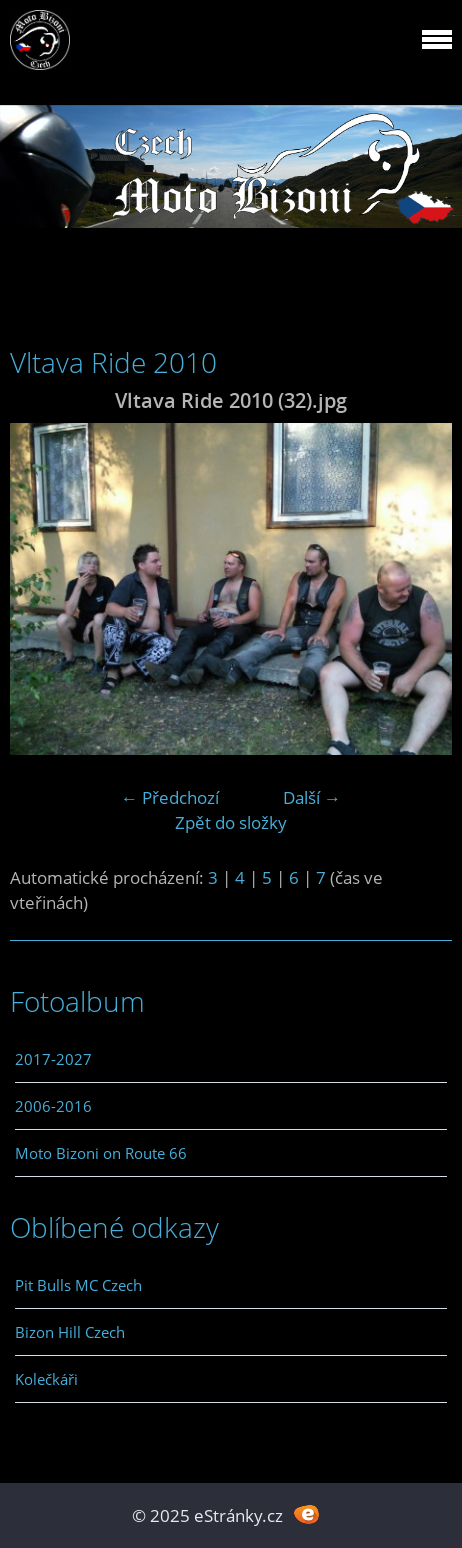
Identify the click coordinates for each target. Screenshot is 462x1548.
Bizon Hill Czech (70, 1332)
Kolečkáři (46, 1379)
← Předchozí (170, 797)
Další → (312, 797)
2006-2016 (53, 1106)
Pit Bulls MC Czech (78, 1285)
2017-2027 (53, 1059)
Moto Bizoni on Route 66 (101, 1153)
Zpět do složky (231, 822)
